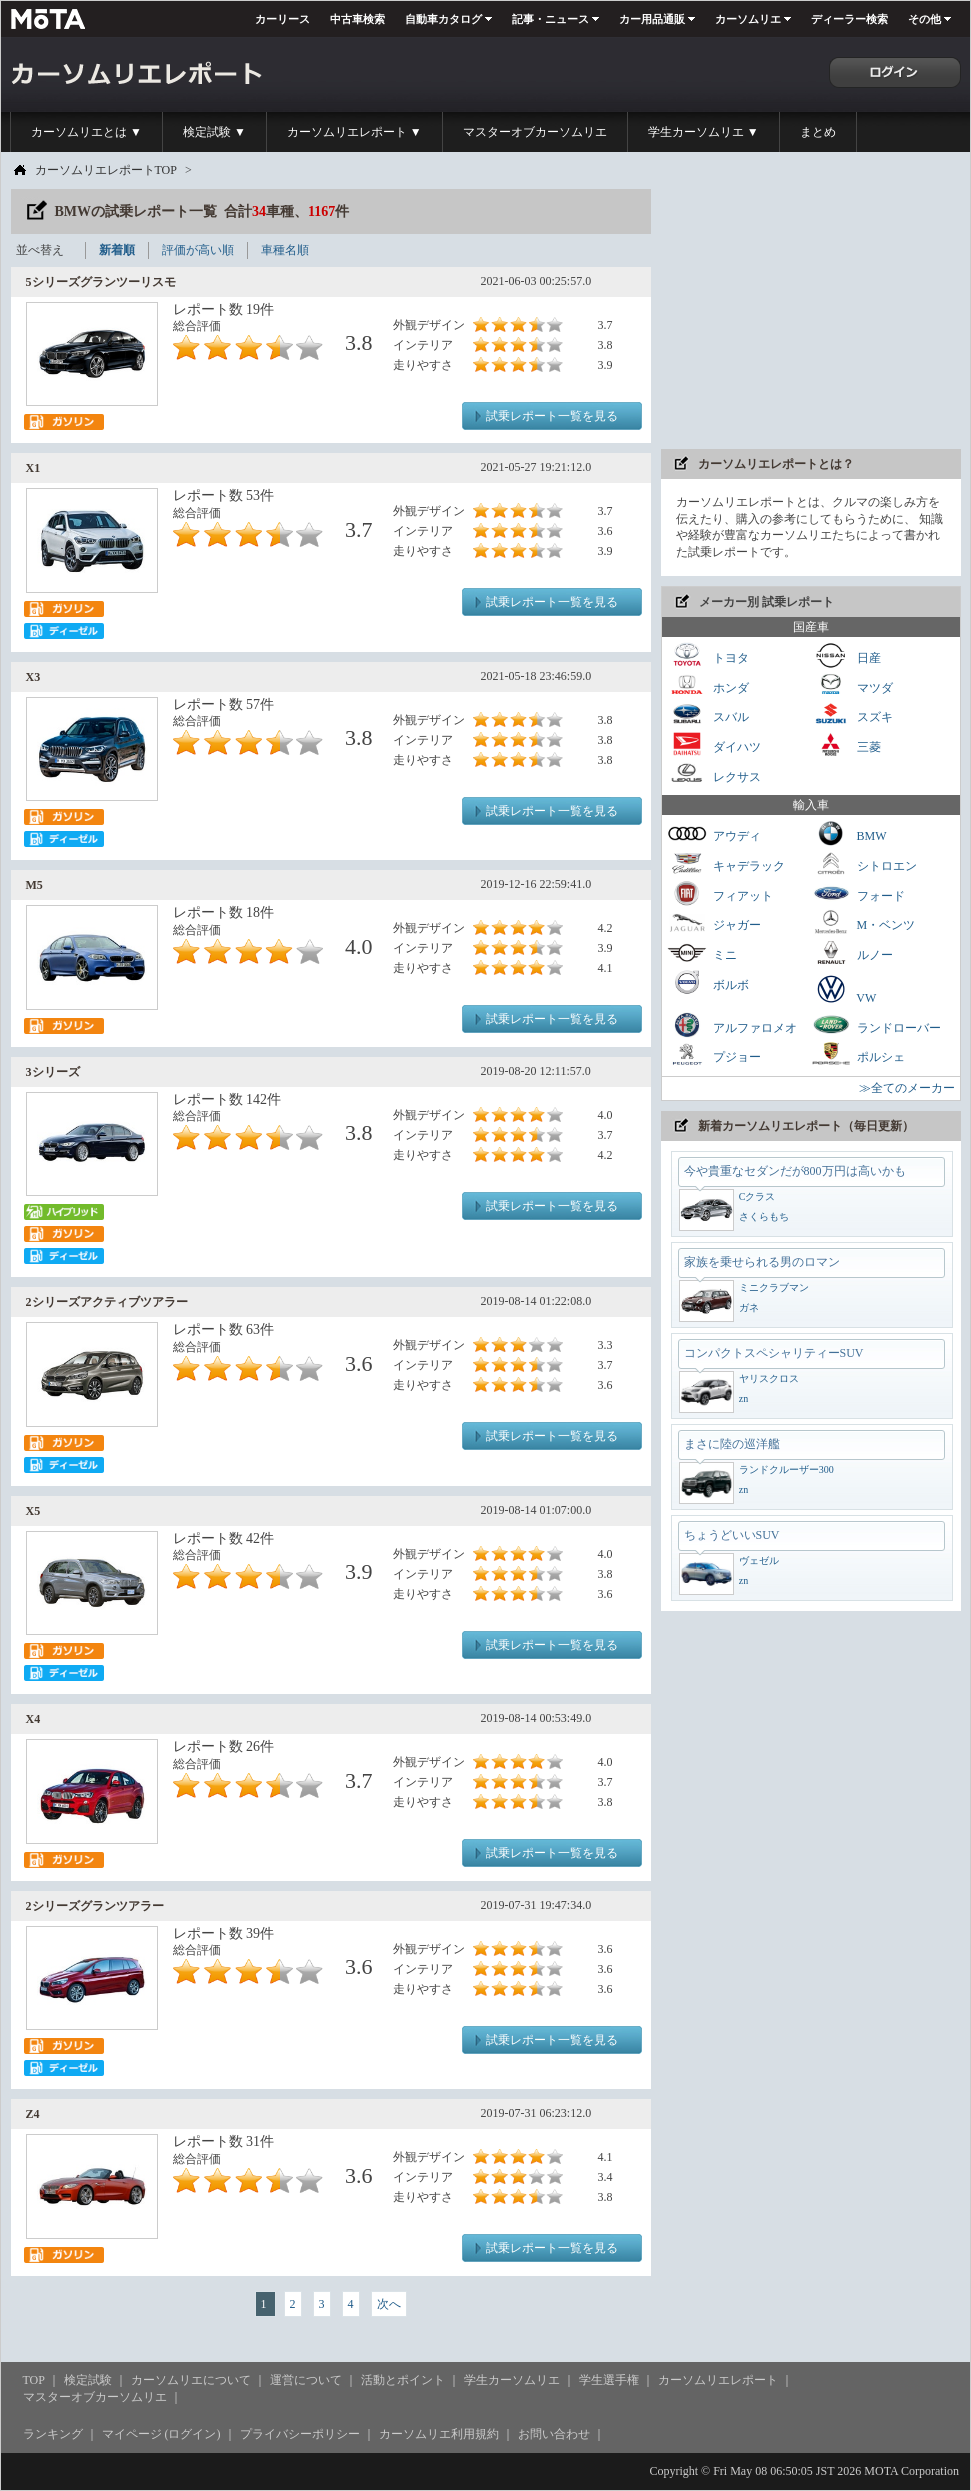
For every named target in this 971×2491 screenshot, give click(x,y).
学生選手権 (609, 2380)
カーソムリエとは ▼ (86, 132)
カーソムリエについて (191, 2380)
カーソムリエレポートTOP (106, 170)
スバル (708, 714)
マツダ (852, 685)
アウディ (714, 833)
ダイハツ (714, 744)
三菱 (846, 744)
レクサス (714, 774)
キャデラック (726, 863)
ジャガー (714, 922)
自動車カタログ (443, 19)
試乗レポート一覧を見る (552, 416)
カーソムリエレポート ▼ (354, 132)
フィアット (720, 893)
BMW (849, 833)
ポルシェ (858, 1054)
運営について (306, 2380)
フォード (858, 893)
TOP (34, 2380)
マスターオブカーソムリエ (535, 132)
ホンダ (708, 685)
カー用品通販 (652, 19)
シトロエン (864, 863)
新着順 (117, 250)
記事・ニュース (550, 19)
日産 (846, 655)
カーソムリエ (748, 19)
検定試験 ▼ (214, 132)
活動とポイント (403, 2380)
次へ (389, 2304)
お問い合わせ (554, 2434)
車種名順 (285, 250)
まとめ (818, 132)
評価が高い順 (198, 250)
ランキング (53, 2434)
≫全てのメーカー (907, 1088)
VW (844, 989)
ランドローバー (876, 1025)
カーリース (282, 19)
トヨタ (708, 655)
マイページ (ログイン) (161, 2434)
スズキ (852, 714)
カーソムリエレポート (718, 2380)
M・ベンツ (863, 922)
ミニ (702, 952)
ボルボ (708, 982)
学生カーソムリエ (512, 2380)
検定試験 (88, 2380)
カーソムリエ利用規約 (439, 2434)
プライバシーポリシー (300, 2434)
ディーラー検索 (849, 19)
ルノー (852, 952)
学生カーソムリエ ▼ (703, 132)
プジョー (714, 1054)
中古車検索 (357, 19)
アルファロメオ (732, 1025)
